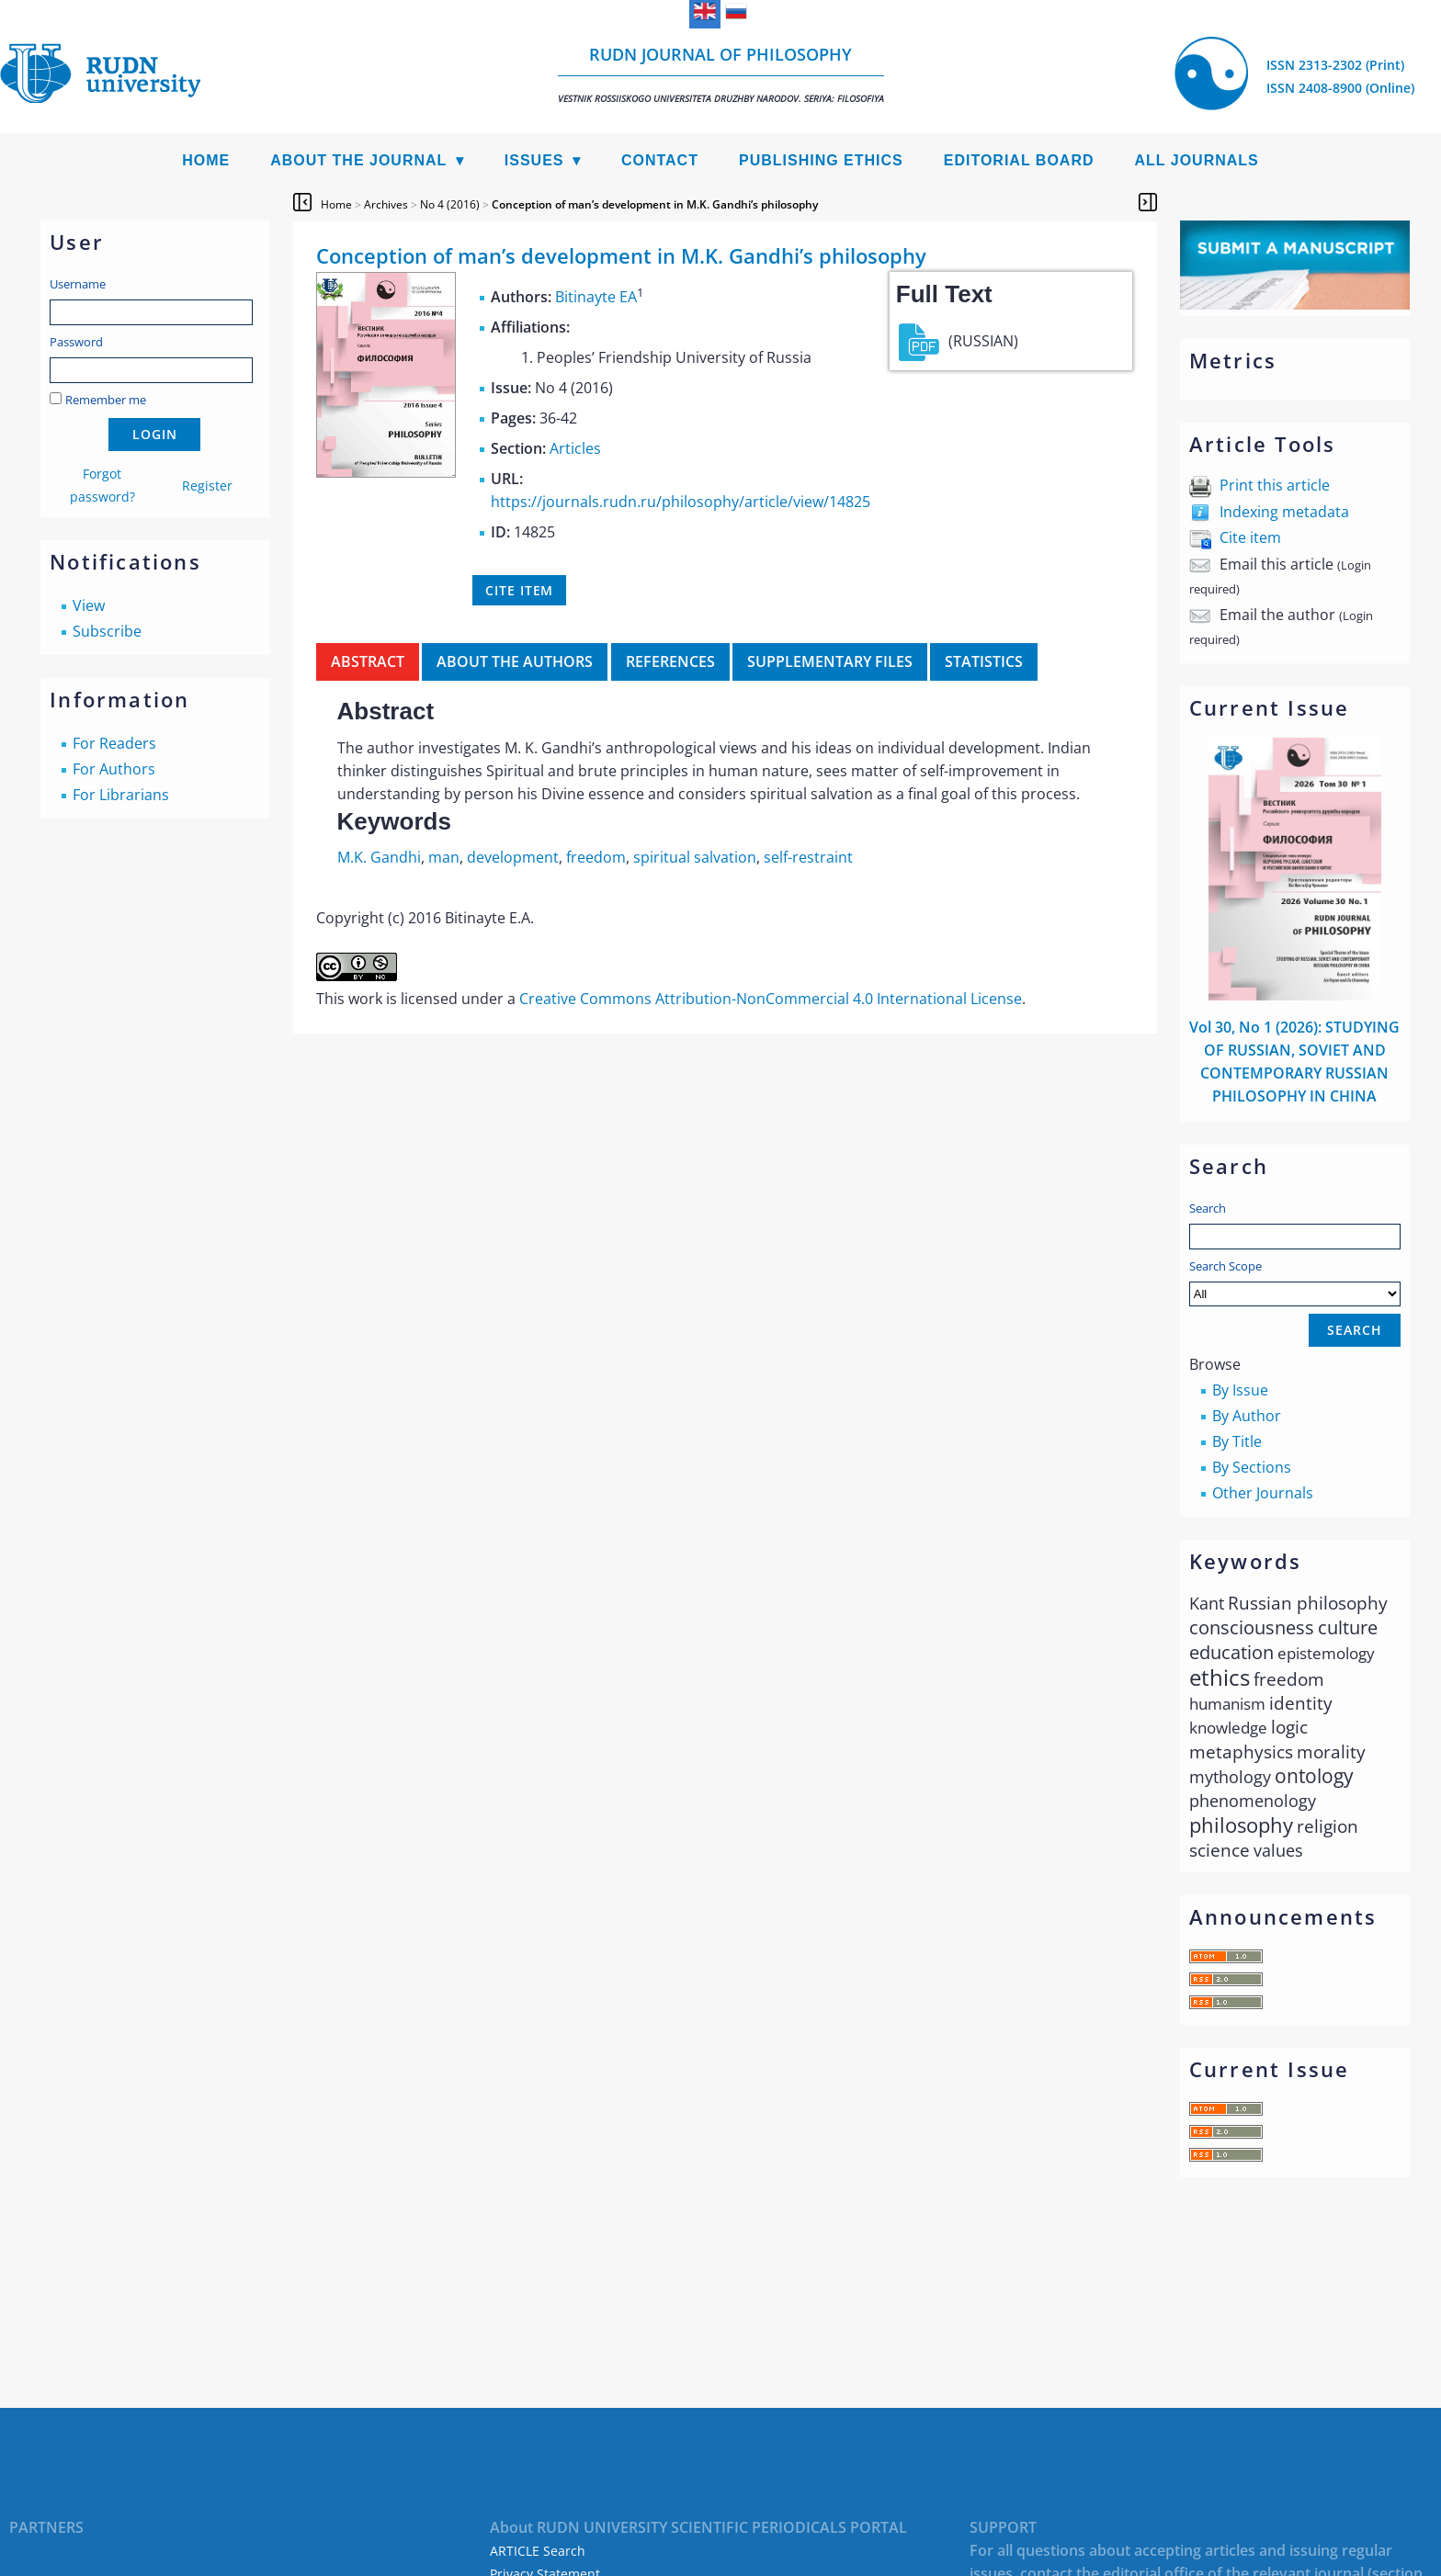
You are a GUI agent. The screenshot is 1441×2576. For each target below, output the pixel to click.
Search (1207, 1208)
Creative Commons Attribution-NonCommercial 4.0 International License (770, 999)
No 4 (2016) (450, 204)
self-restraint (808, 857)
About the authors (515, 661)
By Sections (1251, 1467)
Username (78, 284)
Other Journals (1262, 1493)
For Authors (114, 769)
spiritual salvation (694, 857)
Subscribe (107, 631)
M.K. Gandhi (379, 857)
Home (206, 160)
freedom (596, 857)
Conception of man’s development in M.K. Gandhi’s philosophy (655, 204)
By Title (1237, 1441)
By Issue (1240, 1390)
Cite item (1250, 537)
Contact (659, 160)
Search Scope (1295, 1282)
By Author (1246, 1416)
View (89, 605)
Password (76, 341)
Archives (386, 204)
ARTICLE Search (537, 2550)
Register (207, 485)
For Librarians (121, 795)
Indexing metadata (1284, 512)
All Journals (1197, 160)
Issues (534, 160)
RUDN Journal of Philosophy (721, 74)
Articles (575, 448)
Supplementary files (830, 661)
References (670, 661)
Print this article (1275, 485)
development (513, 857)
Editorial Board (1019, 160)
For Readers (114, 743)
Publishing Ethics (821, 160)
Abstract (367, 661)
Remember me (105, 399)
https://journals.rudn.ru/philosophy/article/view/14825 (680, 501)
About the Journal (358, 160)
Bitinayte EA (596, 297)
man (444, 857)
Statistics (984, 661)
